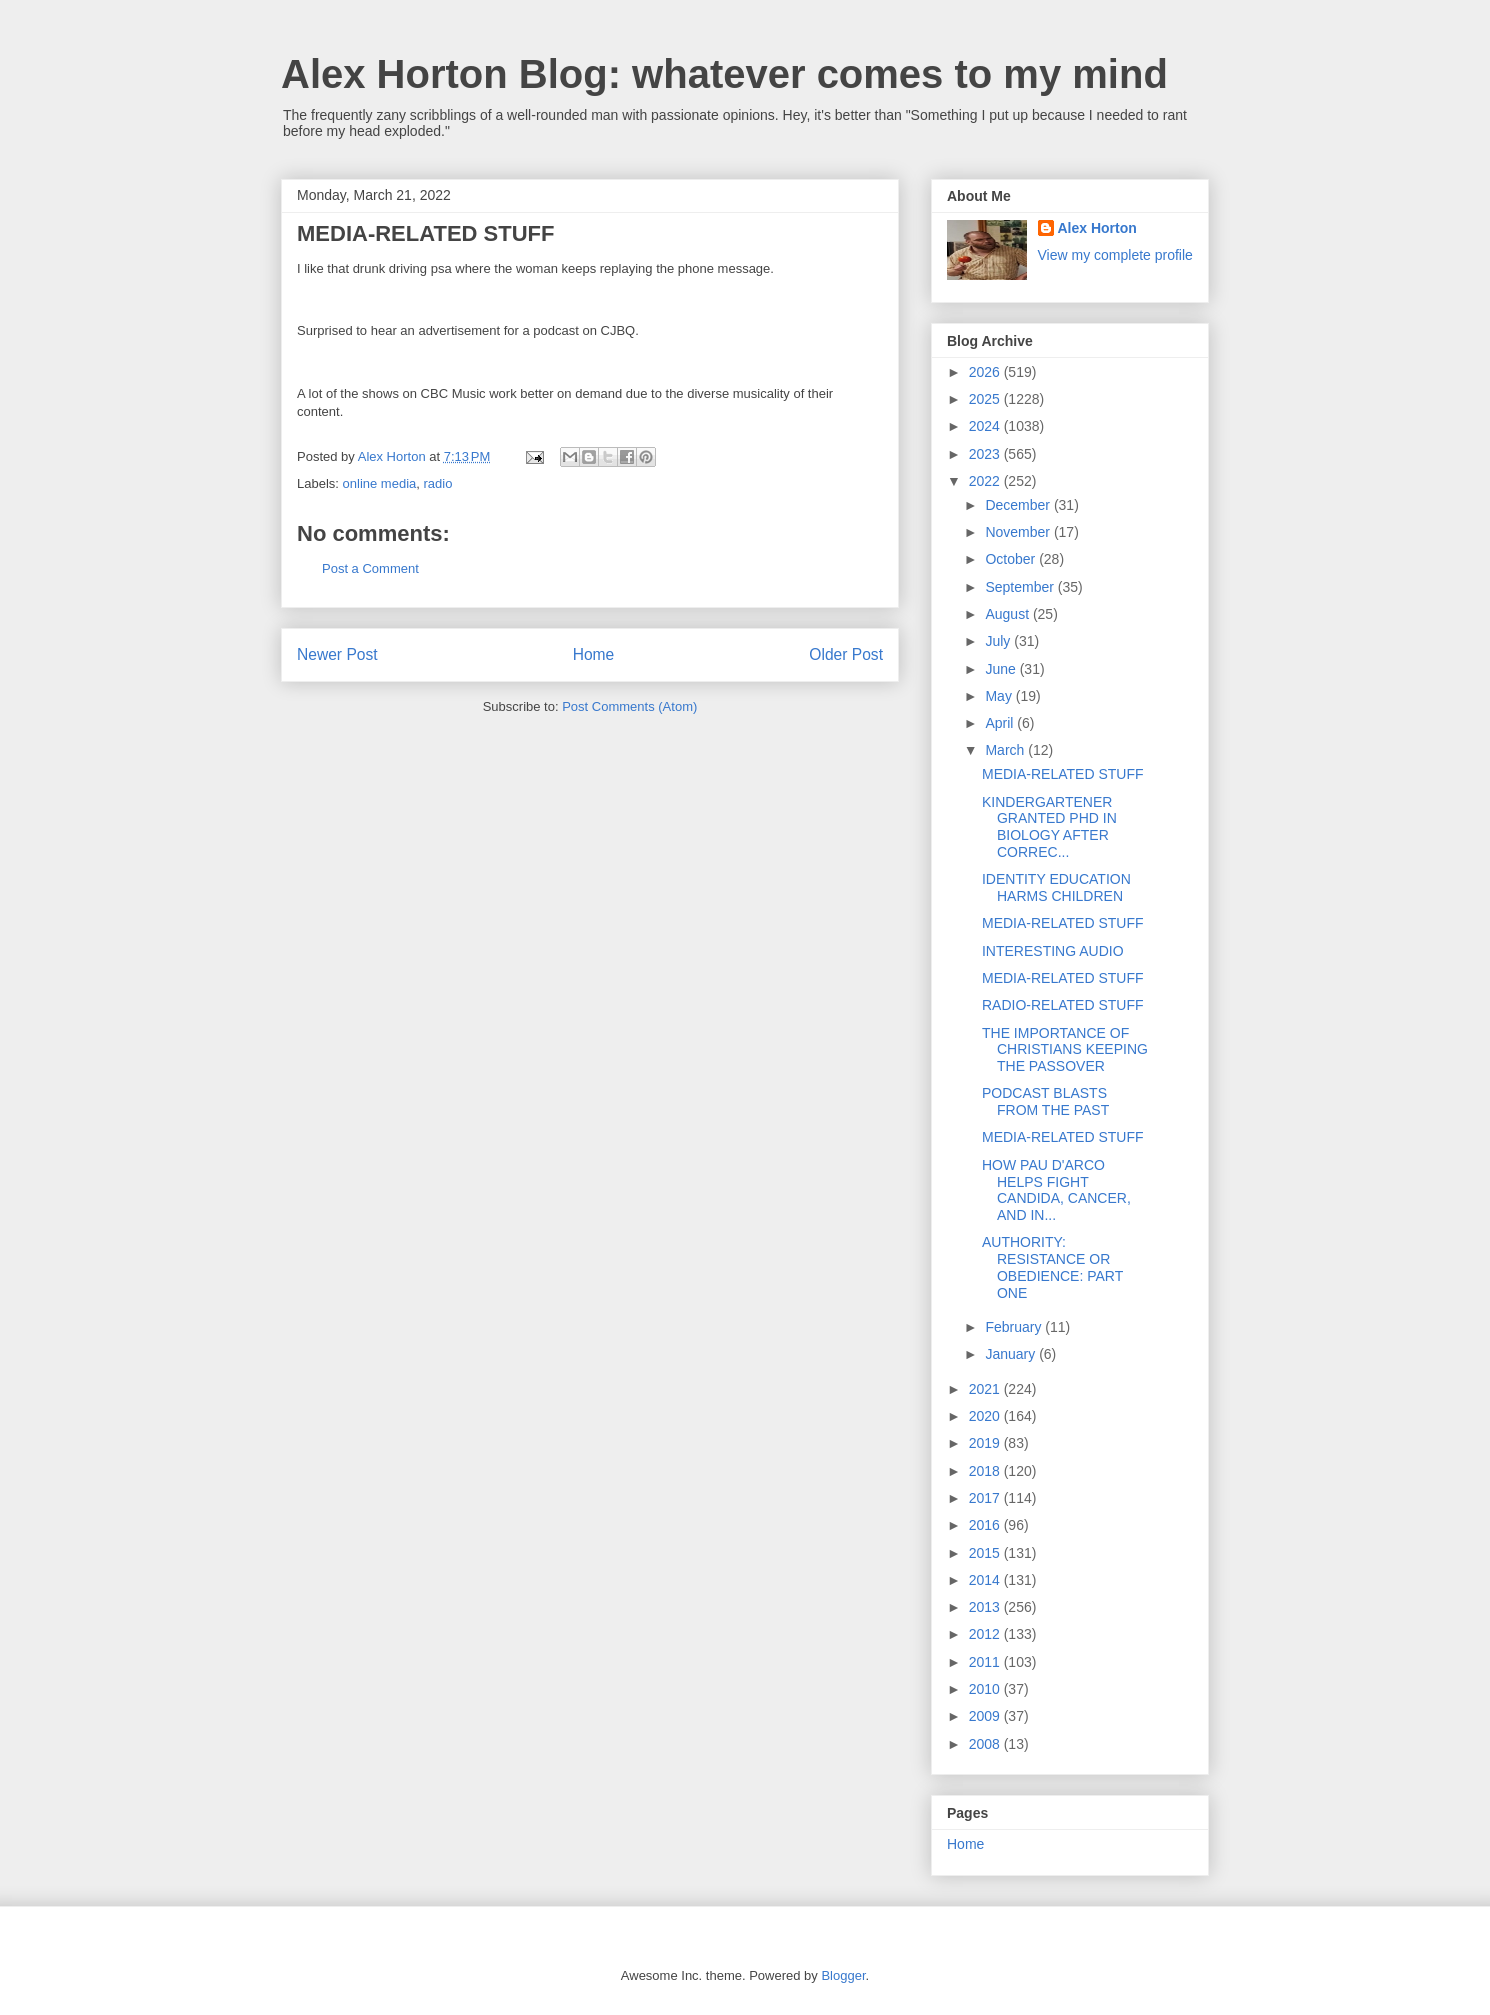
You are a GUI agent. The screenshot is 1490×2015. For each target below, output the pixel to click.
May (1000, 696)
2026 (986, 372)
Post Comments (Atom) (629, 706)
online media (380, 483)
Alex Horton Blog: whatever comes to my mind (724, 74)
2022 (986, 481)
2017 (986, 1498)
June (1002, 669)
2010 (986, 1689)
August (1008, 614)
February (1015, 1327)
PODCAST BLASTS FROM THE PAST (1045, 1101)
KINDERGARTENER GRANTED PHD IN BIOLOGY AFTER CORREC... (1049, 827)
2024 (986, 426)
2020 (986, 1416)
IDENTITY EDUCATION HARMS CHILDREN (1056, 887)
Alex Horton (1097, 228)
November (1019, 532)
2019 (986, 1443)
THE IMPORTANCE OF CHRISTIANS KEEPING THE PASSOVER (1065, 1050)
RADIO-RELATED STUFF (1063, 1005)
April (1001, 723)
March (1006, 750)
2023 (986, 454)
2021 (986, 1389)
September (1021, 587)
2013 (986, 1607)
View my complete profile (1115, 255)
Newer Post (337, 654)
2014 (986, 1580)
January (1012, 1354)
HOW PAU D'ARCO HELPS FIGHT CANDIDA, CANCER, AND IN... (1056, 1190)
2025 (986, 399)
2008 (986, 1744)
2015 (986, 1553)
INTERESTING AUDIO (1053, 951)
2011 (986, 1662)
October (1012, 559)
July (999, 641)
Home (594, 654)
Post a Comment (370, 568)
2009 (986, 1716)
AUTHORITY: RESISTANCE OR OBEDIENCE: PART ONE (1052, 1267)
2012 (986, 1634)
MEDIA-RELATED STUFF (1063, 774)
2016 (986, 1525)
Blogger (843, 1975)
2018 (986, 1471)
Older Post (846, 654)
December (1019, 505)
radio (438, 483)
